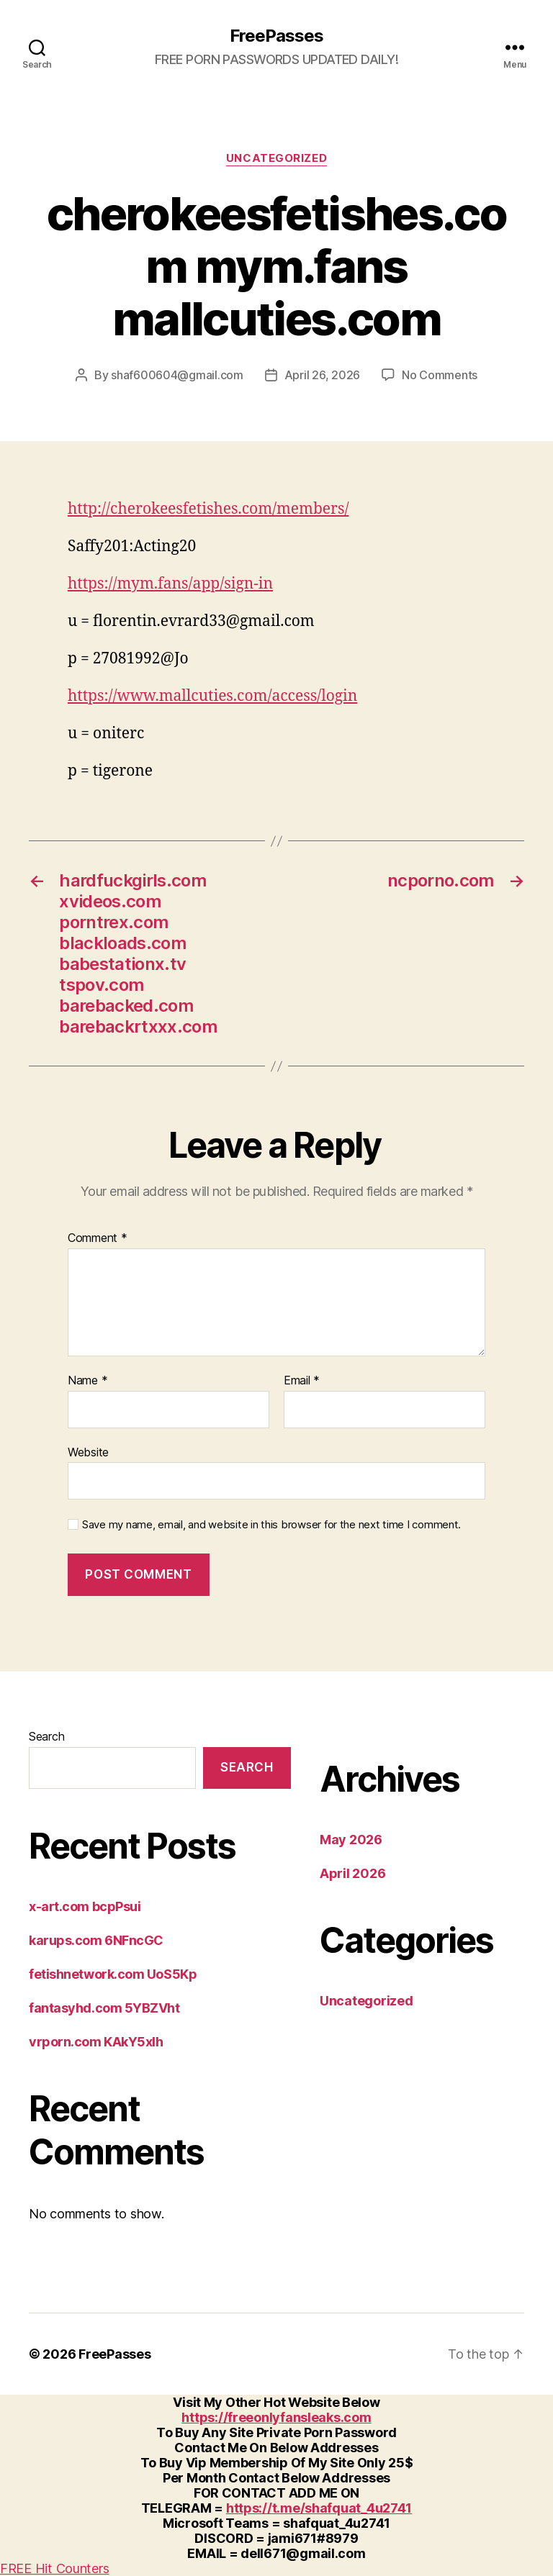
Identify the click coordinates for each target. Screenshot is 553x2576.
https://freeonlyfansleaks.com (276, 2417)
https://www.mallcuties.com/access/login (212, 696)
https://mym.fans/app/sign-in (170, 584)
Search (46, 1736)
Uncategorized (276, 158)
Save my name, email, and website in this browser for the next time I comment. (271, 1524)
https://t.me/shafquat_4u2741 (319, 2508)
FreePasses (276, 36)
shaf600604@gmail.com (177, 375)
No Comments (439, 375)
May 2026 (351, 1839)
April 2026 (352, 1873)
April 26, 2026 (322, 375)
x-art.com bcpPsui (84, 1906)
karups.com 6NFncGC (96, 1940)
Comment (97, 1238)
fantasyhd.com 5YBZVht (104, 2007)
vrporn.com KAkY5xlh (96, 2041)
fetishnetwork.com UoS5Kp (113, 1974)
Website (88, 1452)
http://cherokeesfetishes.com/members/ (208, 509)
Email (302, 1380)
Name (87, 1380)
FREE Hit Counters (54, 2568)
